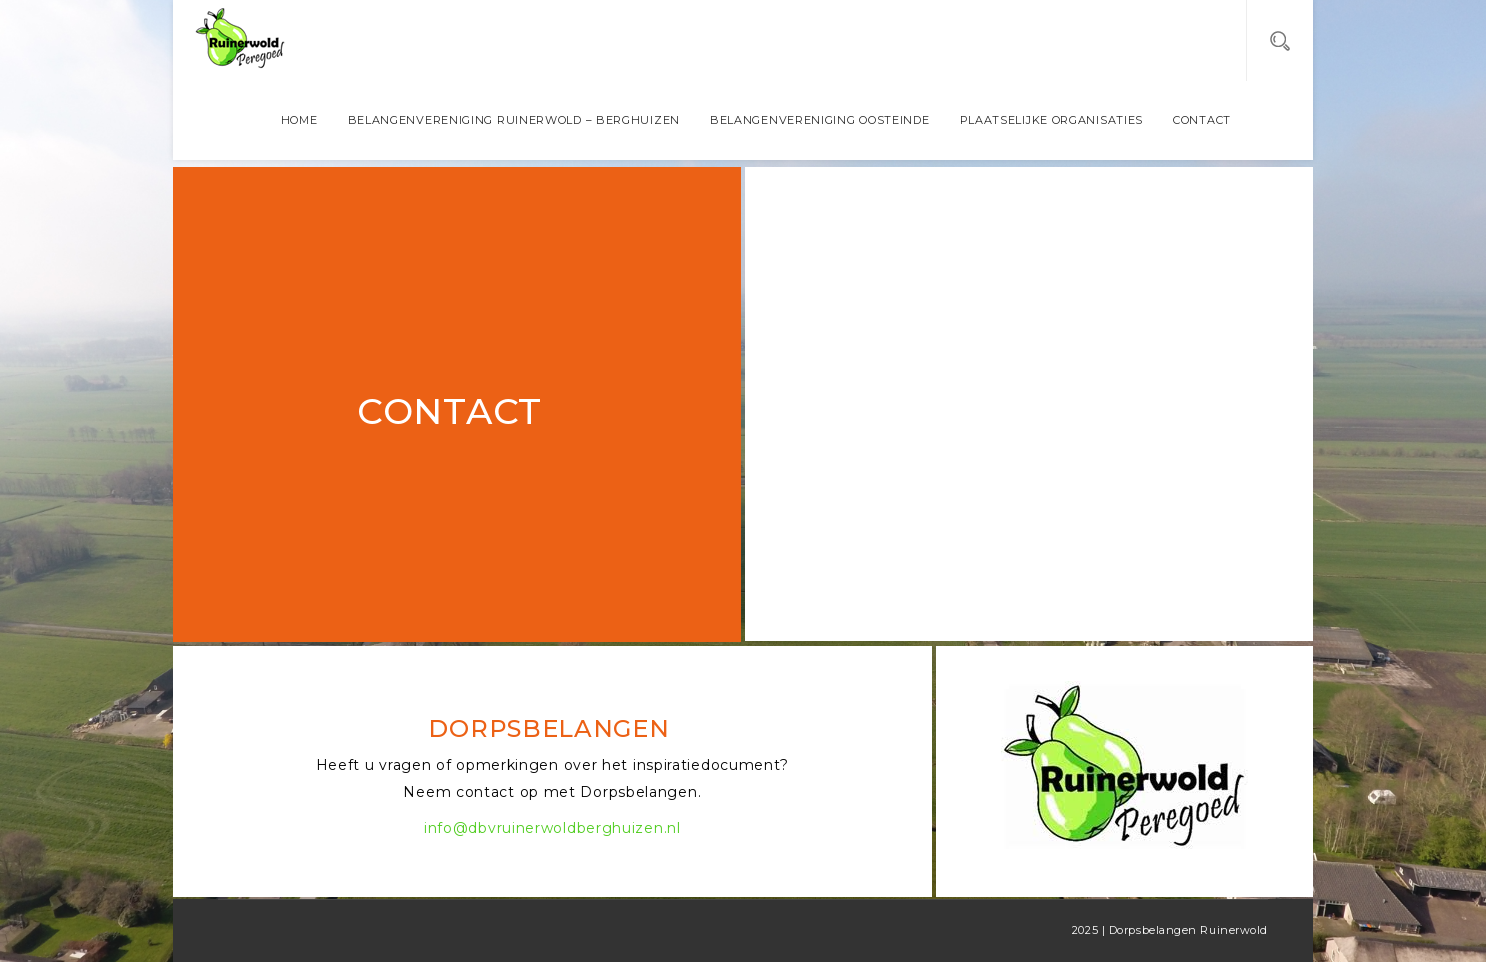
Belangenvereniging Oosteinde (820, 120)
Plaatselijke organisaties (1052, 120)
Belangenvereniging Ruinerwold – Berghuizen (514, 120)
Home (299, 120)
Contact (1202, 120)
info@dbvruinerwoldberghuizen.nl (552, 828)
